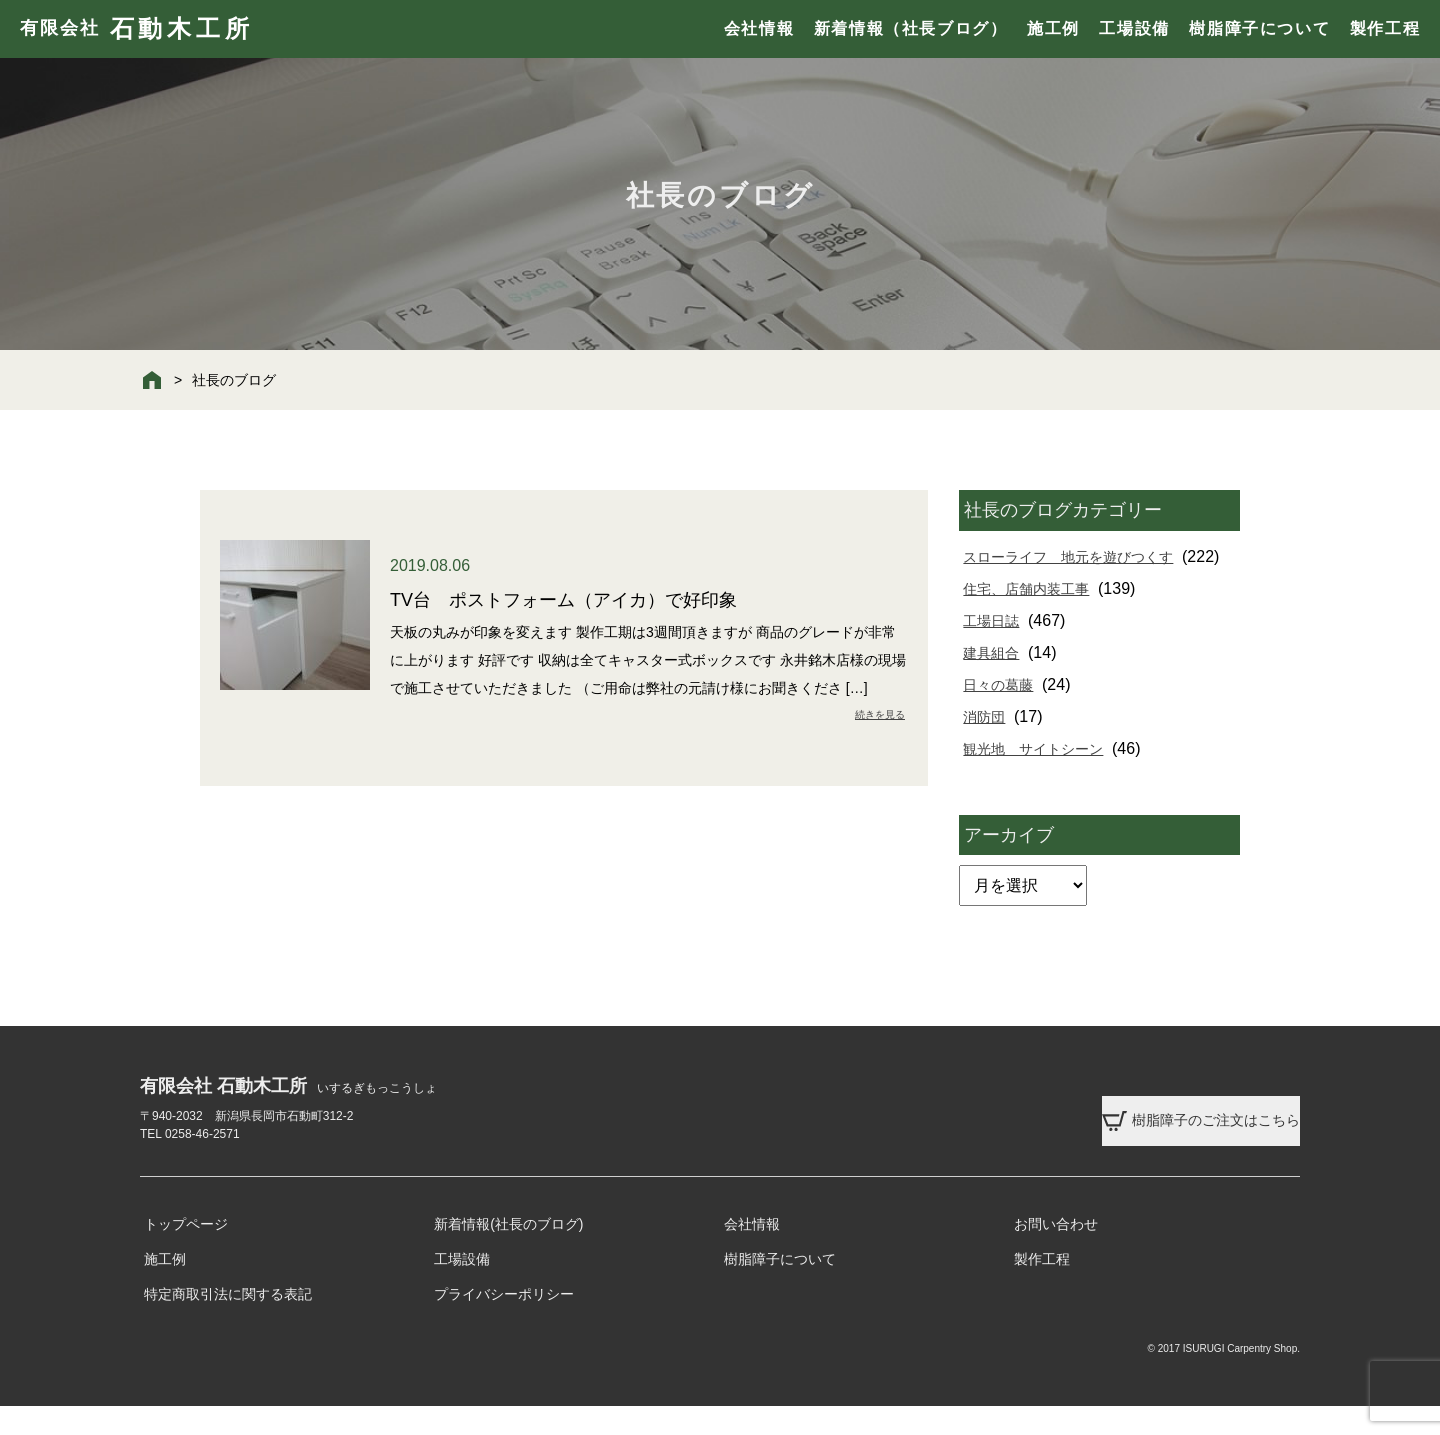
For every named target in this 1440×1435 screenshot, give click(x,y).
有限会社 (136, 29)
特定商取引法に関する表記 (228, 1323)
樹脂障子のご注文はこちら (1159, 1133)
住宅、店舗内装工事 (1036, 620)
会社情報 (759, 28)
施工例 (1053, 28)
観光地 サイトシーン (1044, 780)
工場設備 (1134, 28)
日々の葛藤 (1004, 716)
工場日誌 (996, 652)
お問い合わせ (1056, 1253)
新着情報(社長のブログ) (508, 1253)
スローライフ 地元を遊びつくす (1084, 556)
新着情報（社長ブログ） (911, 28)
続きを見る (874, 714)
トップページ (186, 1253)
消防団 (988, 748)
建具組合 (996, 684)
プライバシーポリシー (504, 1323)
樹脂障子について (1259, 28)
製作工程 (1385, 28)
